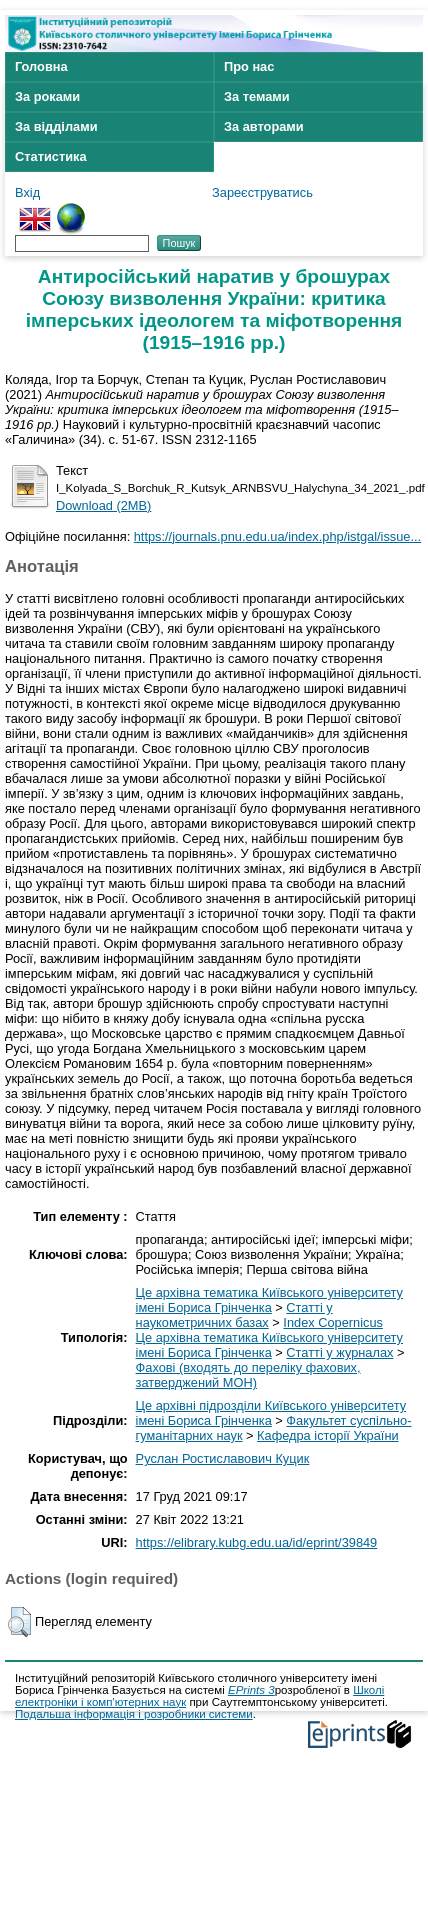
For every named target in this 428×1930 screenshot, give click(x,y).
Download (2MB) (103, 505)
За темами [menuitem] (257, 96)
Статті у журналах (339, 1352)
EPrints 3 (251, 1690)
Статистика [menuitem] (51, 156)
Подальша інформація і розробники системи (134, 1714)
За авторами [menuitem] (264, 126)
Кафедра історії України (328, 1435)
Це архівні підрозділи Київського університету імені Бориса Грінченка (271, 1413)
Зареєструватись (262, 192)
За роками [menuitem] (47, 96)
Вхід (27, 192)
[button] (19, 1622)
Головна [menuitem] (41, 66)
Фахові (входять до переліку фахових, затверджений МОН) (248, 1375)
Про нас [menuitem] (249, 66)
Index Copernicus (333, 1322)
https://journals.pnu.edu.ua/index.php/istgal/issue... (277, 536)
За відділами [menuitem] (56, 126)
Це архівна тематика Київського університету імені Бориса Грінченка (269, 1300)
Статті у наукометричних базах (234, 1315)
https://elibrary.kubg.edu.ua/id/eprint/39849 (257, 1542)
